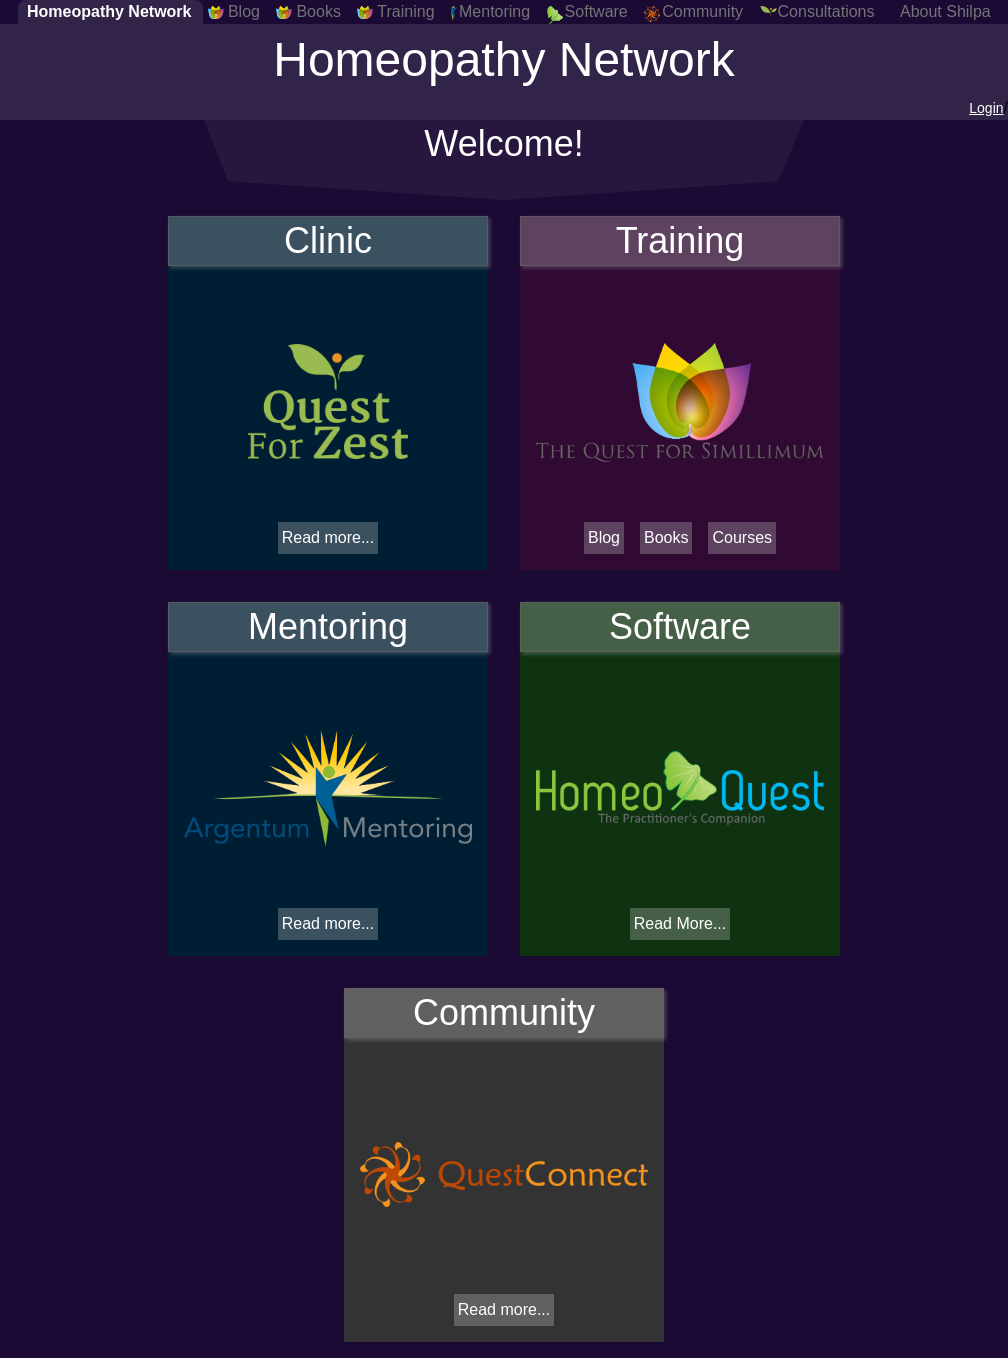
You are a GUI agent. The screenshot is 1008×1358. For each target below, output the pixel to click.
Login (986, 108)
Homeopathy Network (109, 11)
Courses (742, 537)
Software (596, 11)
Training (405, 11)
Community (702, 11)
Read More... (680, 923)
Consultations (826, 11)
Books (318, 11)
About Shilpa (945, 11)
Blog (244, 11)
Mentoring (494, 11)
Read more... (328, 537)
